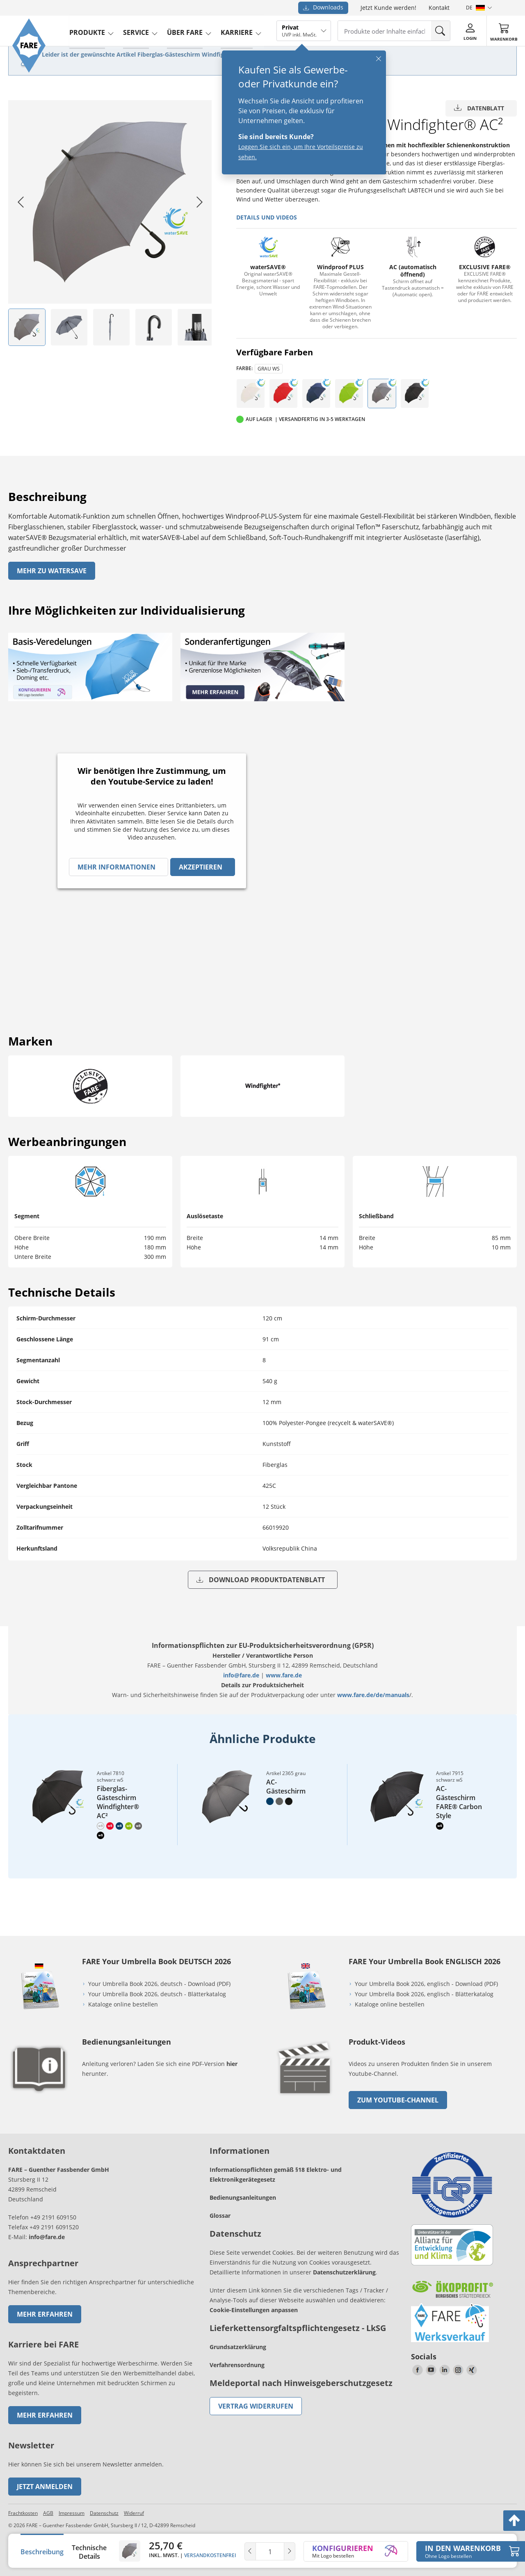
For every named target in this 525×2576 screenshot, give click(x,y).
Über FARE (187, 29)
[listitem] (27, 327)
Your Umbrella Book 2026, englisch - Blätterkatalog (425, 1994)
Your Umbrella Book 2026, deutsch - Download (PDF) (159, 1984)
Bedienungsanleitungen (243, 2197)
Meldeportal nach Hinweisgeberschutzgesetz (301, 2382)
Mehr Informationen (116, 867)
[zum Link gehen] (305, 2097)
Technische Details (89, 2552)
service (138, 29)
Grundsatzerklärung (238, 2347)
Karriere (239, 29)
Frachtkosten (23, 2513)
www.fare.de (284, 1675)
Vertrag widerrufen (255, 2406)
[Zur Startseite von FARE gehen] (29, 72)
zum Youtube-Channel (397, 2100)
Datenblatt (479, 108)
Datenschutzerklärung (344, 2272)
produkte (89, 29)
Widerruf (134, 2513)
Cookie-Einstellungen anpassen (254, 2310)
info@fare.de (241, 1675)
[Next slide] (199, 202)
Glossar (220, 2215)
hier (231, 2064)
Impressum (71, 2513)
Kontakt (439, 7)
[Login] (472, 30)
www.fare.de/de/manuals (373, 1695)
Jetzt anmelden (45, 2486)
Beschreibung (42, 2551)
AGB (48, 2513)
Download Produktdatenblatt (260, 1579)
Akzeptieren (200, 867)
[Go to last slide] (20, 202)
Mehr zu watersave (52, 570)
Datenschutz (104, 2513)
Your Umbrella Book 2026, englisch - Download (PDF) (426, 1984)
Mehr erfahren (45, 2314)
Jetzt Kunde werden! (388, 7)
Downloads (323, 7)
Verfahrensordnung (237, 2365)
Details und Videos (266, 217)
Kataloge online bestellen (123, 2004)
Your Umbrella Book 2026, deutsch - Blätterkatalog (158, 1994)
